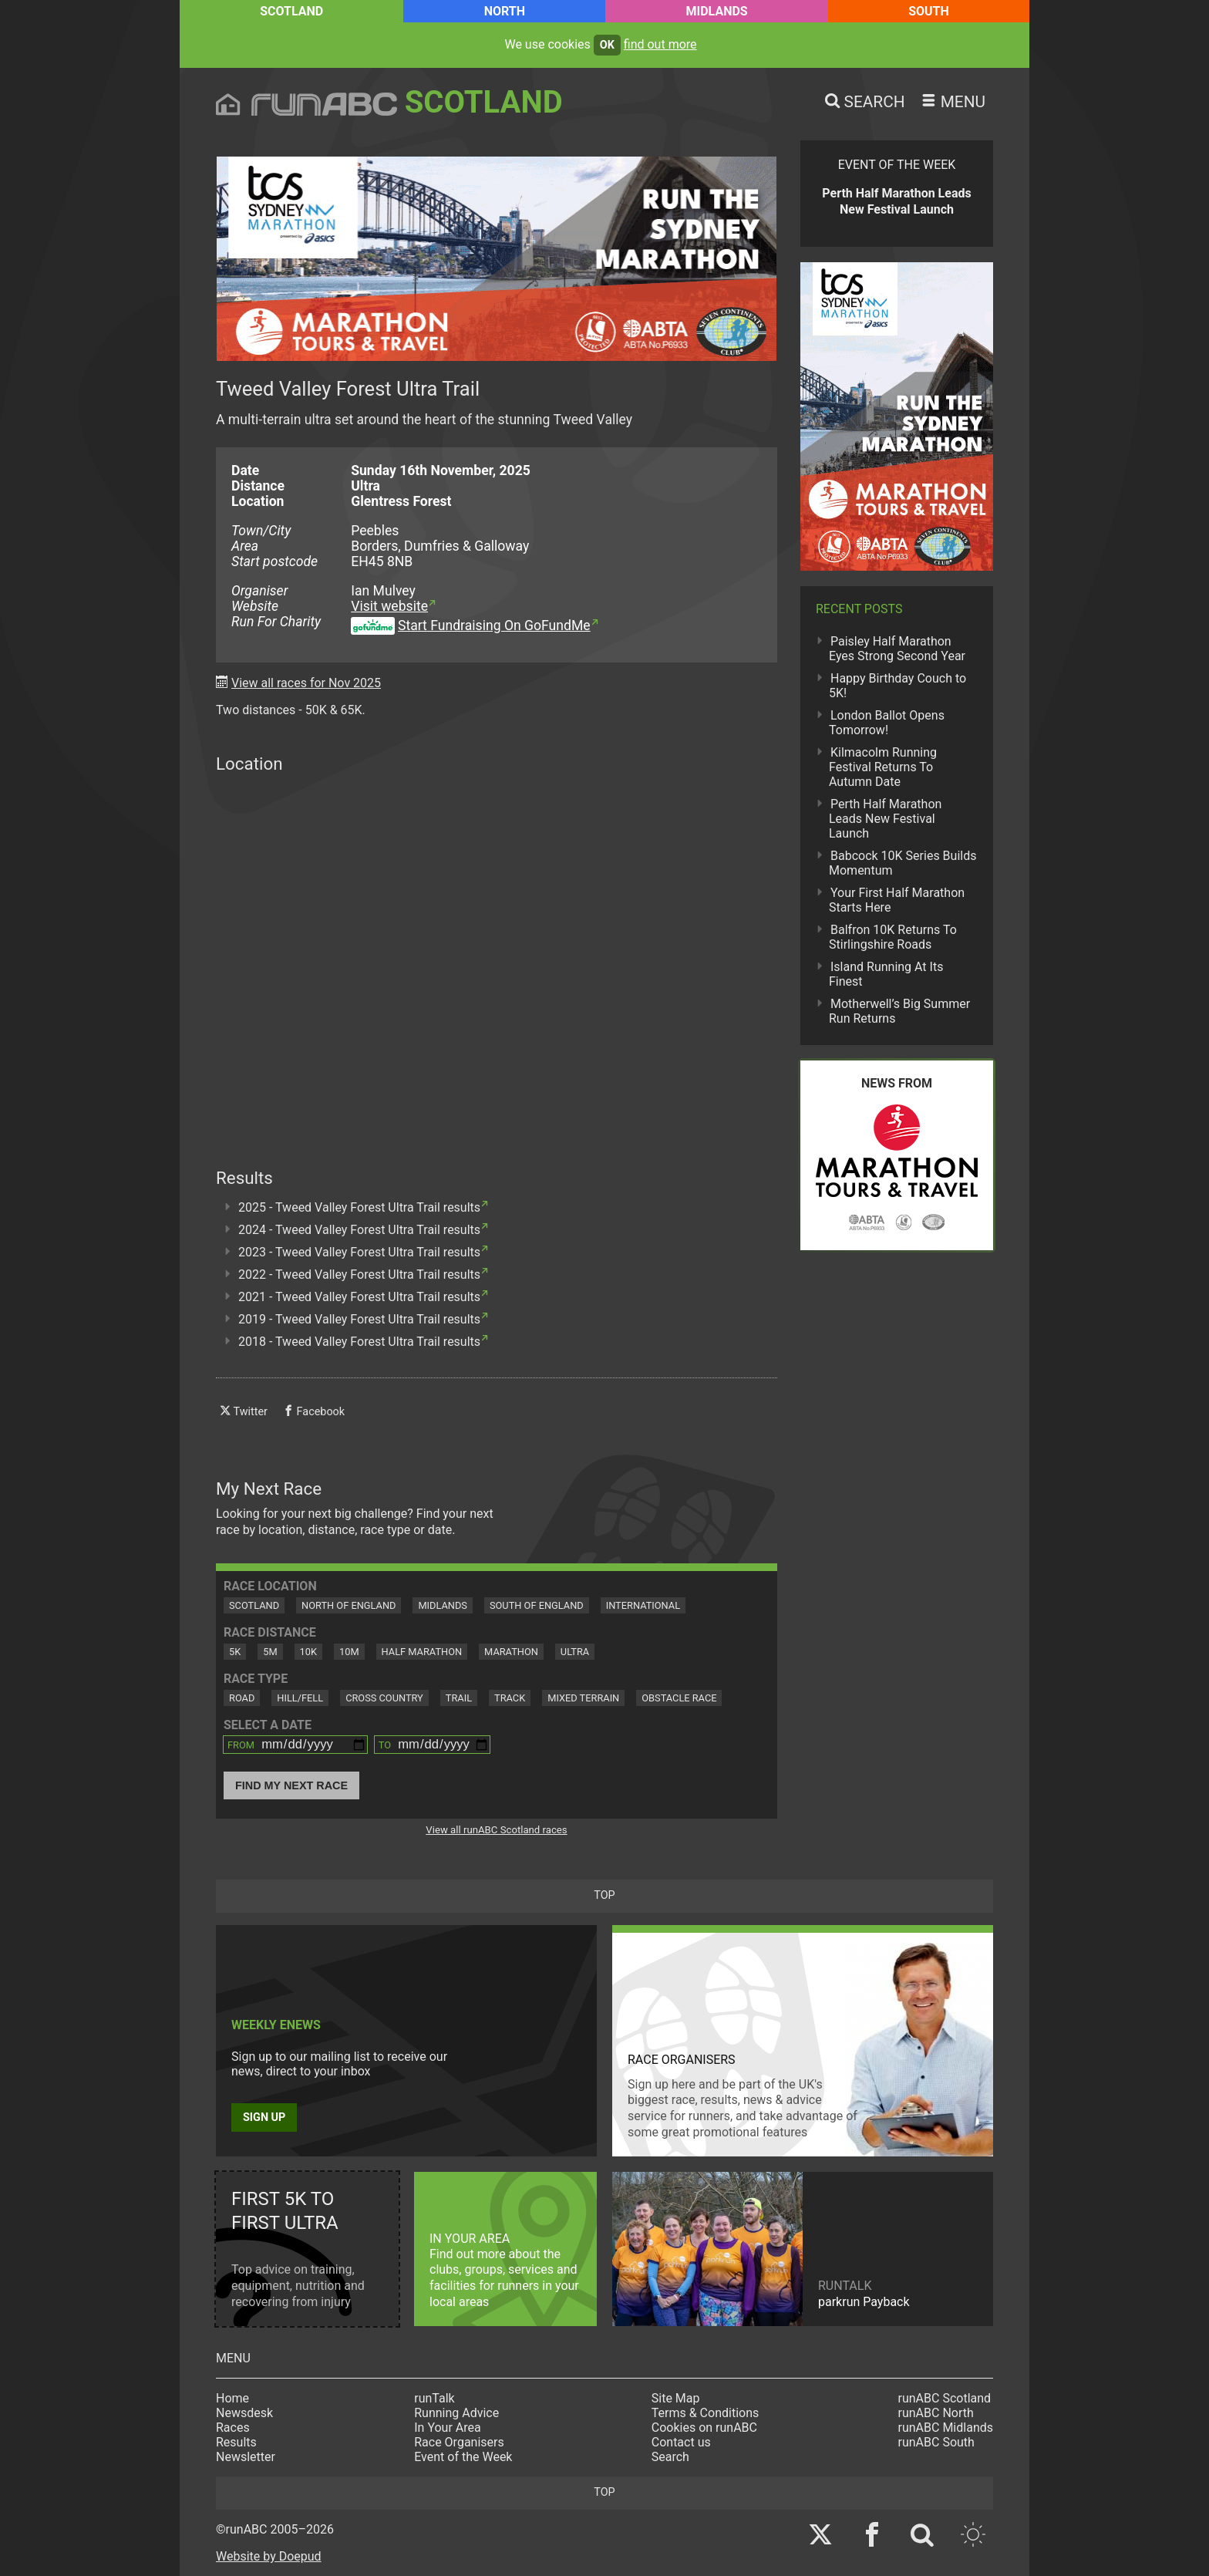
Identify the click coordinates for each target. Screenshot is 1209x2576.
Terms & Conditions (705, 2413)
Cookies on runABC (704, 2427)
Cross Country (384, 1698)
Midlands (716, 11)
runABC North (936, 2413)
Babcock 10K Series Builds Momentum (902, 863)
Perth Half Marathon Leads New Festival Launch (885, 819)
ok (607, 45)
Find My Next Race (291, 1785)
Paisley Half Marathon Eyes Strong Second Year (897, 648)
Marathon (511, 1651)
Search (670, 2457)
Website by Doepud (269, 2556)
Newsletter (245, 2457)
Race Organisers (459, 2442)
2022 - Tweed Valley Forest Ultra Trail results (359, 1274)
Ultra (575, 1651)
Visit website (389, 606)
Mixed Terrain (583, 1698)
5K (235, 1651)
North (504, 11)
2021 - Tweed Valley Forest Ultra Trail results (359, 1297)
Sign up (264, 2117)
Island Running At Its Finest (886, 974)
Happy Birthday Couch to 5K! (897, 685)
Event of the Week (463, 2457)
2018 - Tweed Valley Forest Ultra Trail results (359, 1341)
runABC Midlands (945, 2427)
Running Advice (456, 2413)
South (928, 11)
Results (236, 2442)
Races (233, 2427)
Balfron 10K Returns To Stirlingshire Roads (893, 937)
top (604, 1895)
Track (509, 1698)
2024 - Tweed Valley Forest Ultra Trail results (359, 1229)
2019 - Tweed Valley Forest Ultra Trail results (359, 1319)
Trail (459, 1698)
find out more (660, 44)
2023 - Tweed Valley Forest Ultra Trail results (359, 1252)
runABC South (936, 2442)
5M (270, 1651)
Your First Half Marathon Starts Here (897, 900)
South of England (537, 1605)
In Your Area (447, 2427)
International (643, 1605)
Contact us (681, 2442)
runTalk (434, 2398)
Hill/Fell (300, 1698)
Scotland (291, 11)
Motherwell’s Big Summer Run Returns (899, 1011)
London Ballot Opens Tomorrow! (887, 722)
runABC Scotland (945, 2398)
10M (349, 1651)
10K (308, 1651)
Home (232, 2398)
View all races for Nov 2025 (306, 683)
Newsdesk (244, 2413)
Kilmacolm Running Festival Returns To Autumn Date (883, 767)
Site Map (676, 2398)
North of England (348, 1605)
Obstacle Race (679, 1698)
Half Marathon (422, 1651)
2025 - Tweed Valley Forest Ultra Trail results (359, 1207)
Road (241, 1698)
